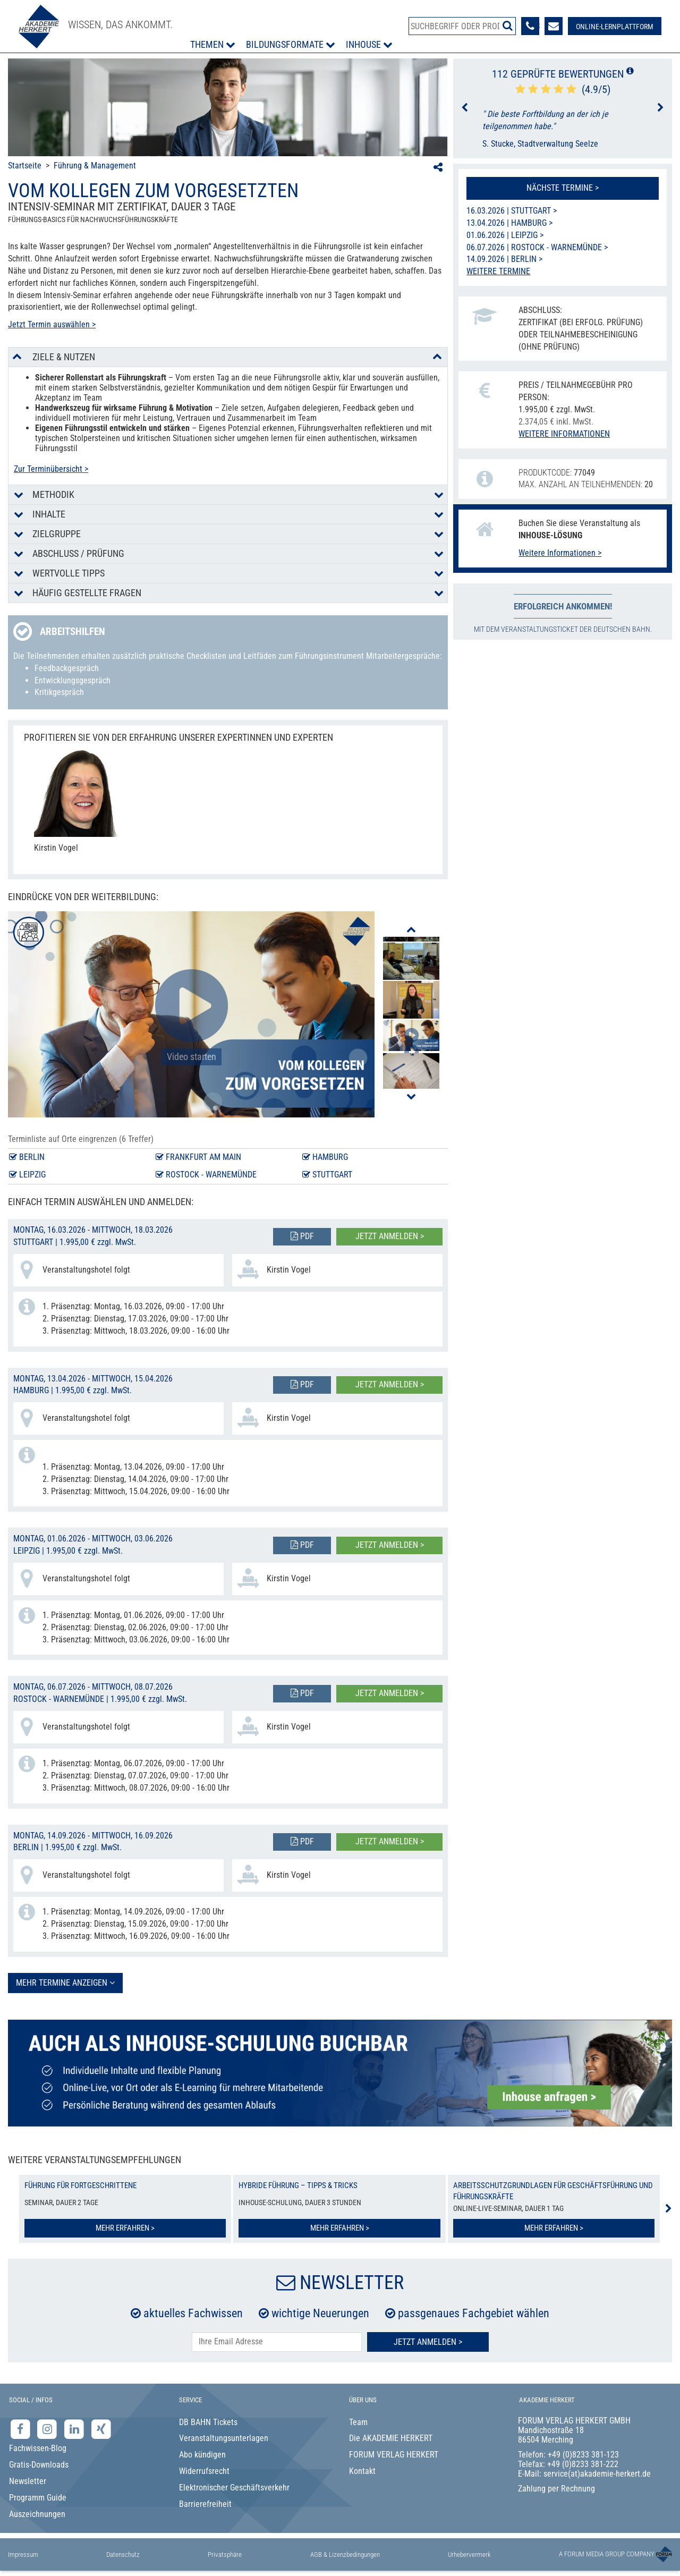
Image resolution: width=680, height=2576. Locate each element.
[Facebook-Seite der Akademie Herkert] (21, 2428)
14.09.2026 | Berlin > (504, 259)
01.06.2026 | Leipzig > (504, 235)
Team (358, 2422)
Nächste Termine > (562, 188)
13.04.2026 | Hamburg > (509, 223)
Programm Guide (37, 2498)
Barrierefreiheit (205, 2504)
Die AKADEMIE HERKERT (390, 2438)
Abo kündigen (202, 2455)
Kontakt (362, 2471)
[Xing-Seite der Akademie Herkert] (101, 2428)
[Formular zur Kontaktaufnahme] (553, 26)
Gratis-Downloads (39, 2465)
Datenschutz (123, 2554)
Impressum (23, 2554)
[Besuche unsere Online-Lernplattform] (614, 26)
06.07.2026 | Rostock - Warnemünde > (537, 247)
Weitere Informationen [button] (564, 434)
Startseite (24, 165)
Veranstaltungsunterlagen (223, 2438)
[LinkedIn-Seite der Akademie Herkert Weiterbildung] (75, 2428)
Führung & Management (95, 165)
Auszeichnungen (37, 2514)
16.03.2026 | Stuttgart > (511, 211)
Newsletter (27, 2481)
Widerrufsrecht (204, 2471)
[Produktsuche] (462, 26)
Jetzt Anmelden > (428, 2342)
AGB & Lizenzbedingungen (345, 2554)
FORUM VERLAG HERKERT (393, 2455)
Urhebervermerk (469, 2554)
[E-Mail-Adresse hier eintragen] (277, 2342)
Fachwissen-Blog (37, 2448)
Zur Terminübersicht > (51, 469)
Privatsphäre (225, 2554)
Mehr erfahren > (125, 2228)
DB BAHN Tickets (208, 2422)
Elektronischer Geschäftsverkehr (234, 2487)
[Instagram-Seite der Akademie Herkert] (48, 2428)
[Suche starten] (507, 25)
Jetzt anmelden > (389, 1236)
